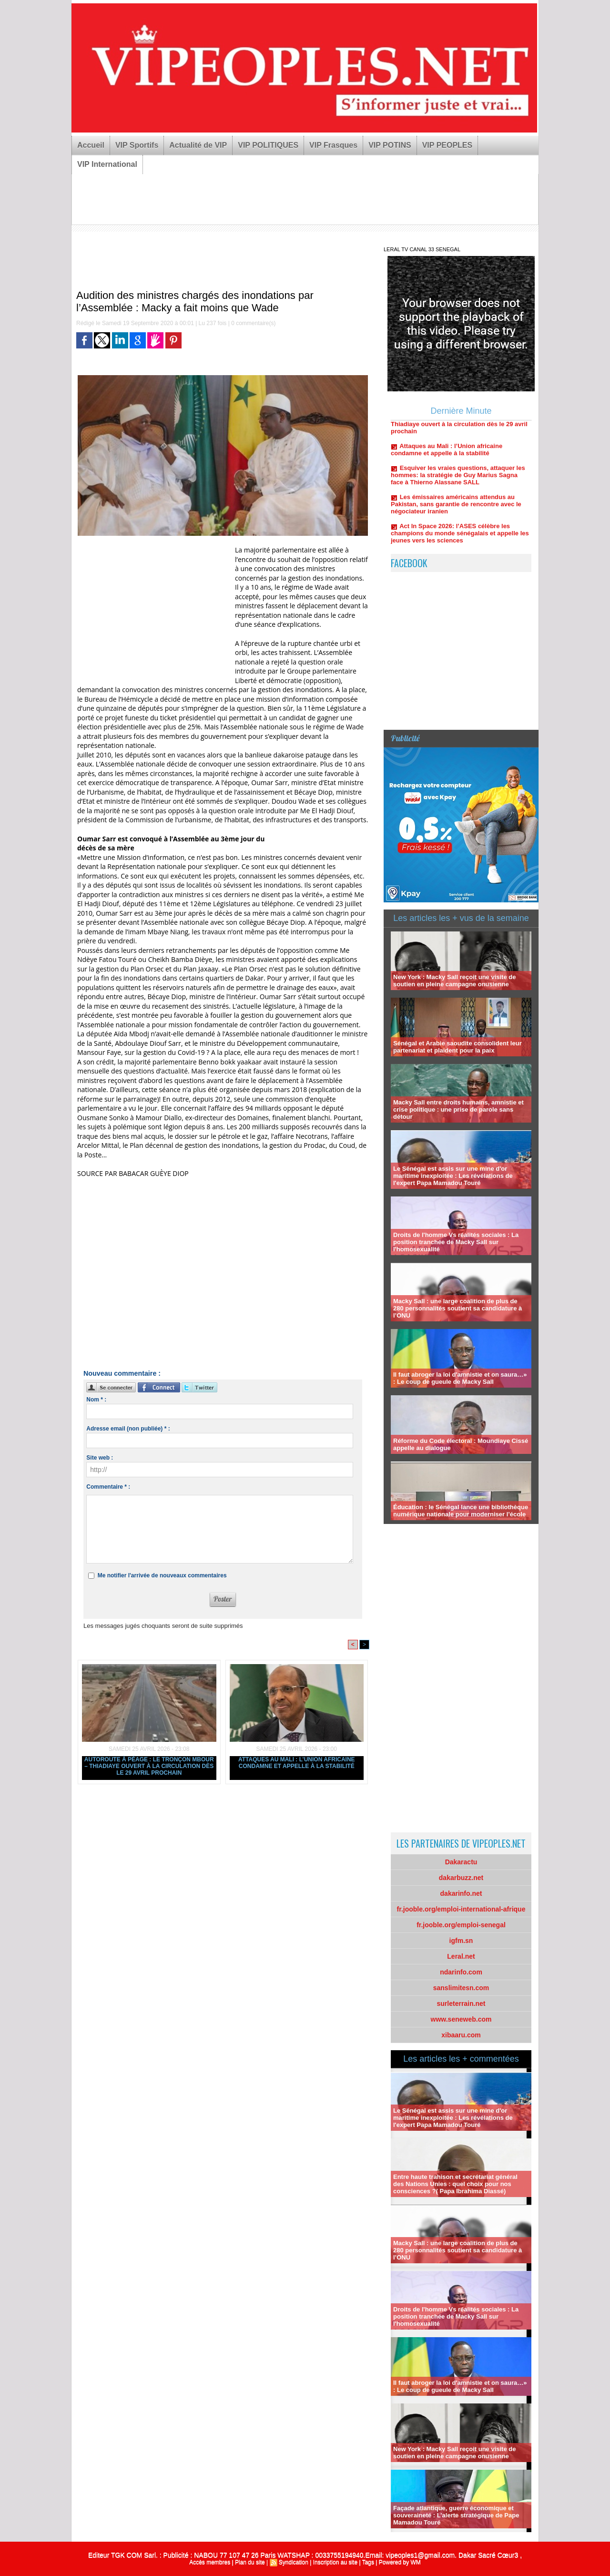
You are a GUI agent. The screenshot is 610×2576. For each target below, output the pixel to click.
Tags (368, 2562)
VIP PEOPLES (447, 145)
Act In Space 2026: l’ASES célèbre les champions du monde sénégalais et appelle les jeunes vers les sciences (460, 539)
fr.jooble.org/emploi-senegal (461, 1925)
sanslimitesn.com (461, 1988)
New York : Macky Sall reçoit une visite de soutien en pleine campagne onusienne (454, 980)
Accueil (90, 145)
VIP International (107, 164)
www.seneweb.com (461, 2019)
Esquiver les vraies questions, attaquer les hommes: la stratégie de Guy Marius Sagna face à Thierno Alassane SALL (458, 480)
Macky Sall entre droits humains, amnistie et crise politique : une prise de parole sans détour (458, 1109)
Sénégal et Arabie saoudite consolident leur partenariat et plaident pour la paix (457, 1047)
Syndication (293, 2562)
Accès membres (209, 2562)
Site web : (99, 1457)
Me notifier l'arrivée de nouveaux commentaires (162, 1575)
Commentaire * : (108, 1486)
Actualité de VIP (198, 145)
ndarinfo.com (461, 1972)
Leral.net (461, 1956)
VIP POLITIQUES (268, 145)
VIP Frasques (333, 145)
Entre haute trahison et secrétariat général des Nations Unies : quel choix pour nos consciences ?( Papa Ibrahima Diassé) (455, 2184)
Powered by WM (400, 2562)
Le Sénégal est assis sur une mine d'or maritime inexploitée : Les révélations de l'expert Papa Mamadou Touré (453, 1175)
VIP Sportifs (136, 145)
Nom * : (96, 1399)
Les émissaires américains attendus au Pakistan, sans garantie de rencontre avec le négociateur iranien (456, 510)
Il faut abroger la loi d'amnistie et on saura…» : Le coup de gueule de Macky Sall (460, 1378)
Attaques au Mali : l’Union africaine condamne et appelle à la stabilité (296, 1762)
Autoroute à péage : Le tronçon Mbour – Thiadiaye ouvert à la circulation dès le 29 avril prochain (149, 1766)
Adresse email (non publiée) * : (128, 1428)
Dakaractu (461, 1862)
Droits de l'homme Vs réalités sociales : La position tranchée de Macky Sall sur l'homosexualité (455, 1242)
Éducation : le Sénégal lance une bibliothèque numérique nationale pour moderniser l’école (460, 1510)
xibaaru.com (460, 2035)
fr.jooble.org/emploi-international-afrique (461, 1909)
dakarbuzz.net (461, 1877)
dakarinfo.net (461, 1893)
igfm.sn (461, 1940)
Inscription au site (335, 2562)
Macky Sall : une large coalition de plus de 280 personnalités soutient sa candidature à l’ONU (457, 1308)
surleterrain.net (461, 2003)
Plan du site (250, 2562)
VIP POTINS (389, 145)
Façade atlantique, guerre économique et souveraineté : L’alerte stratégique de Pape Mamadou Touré (456, 2515)
